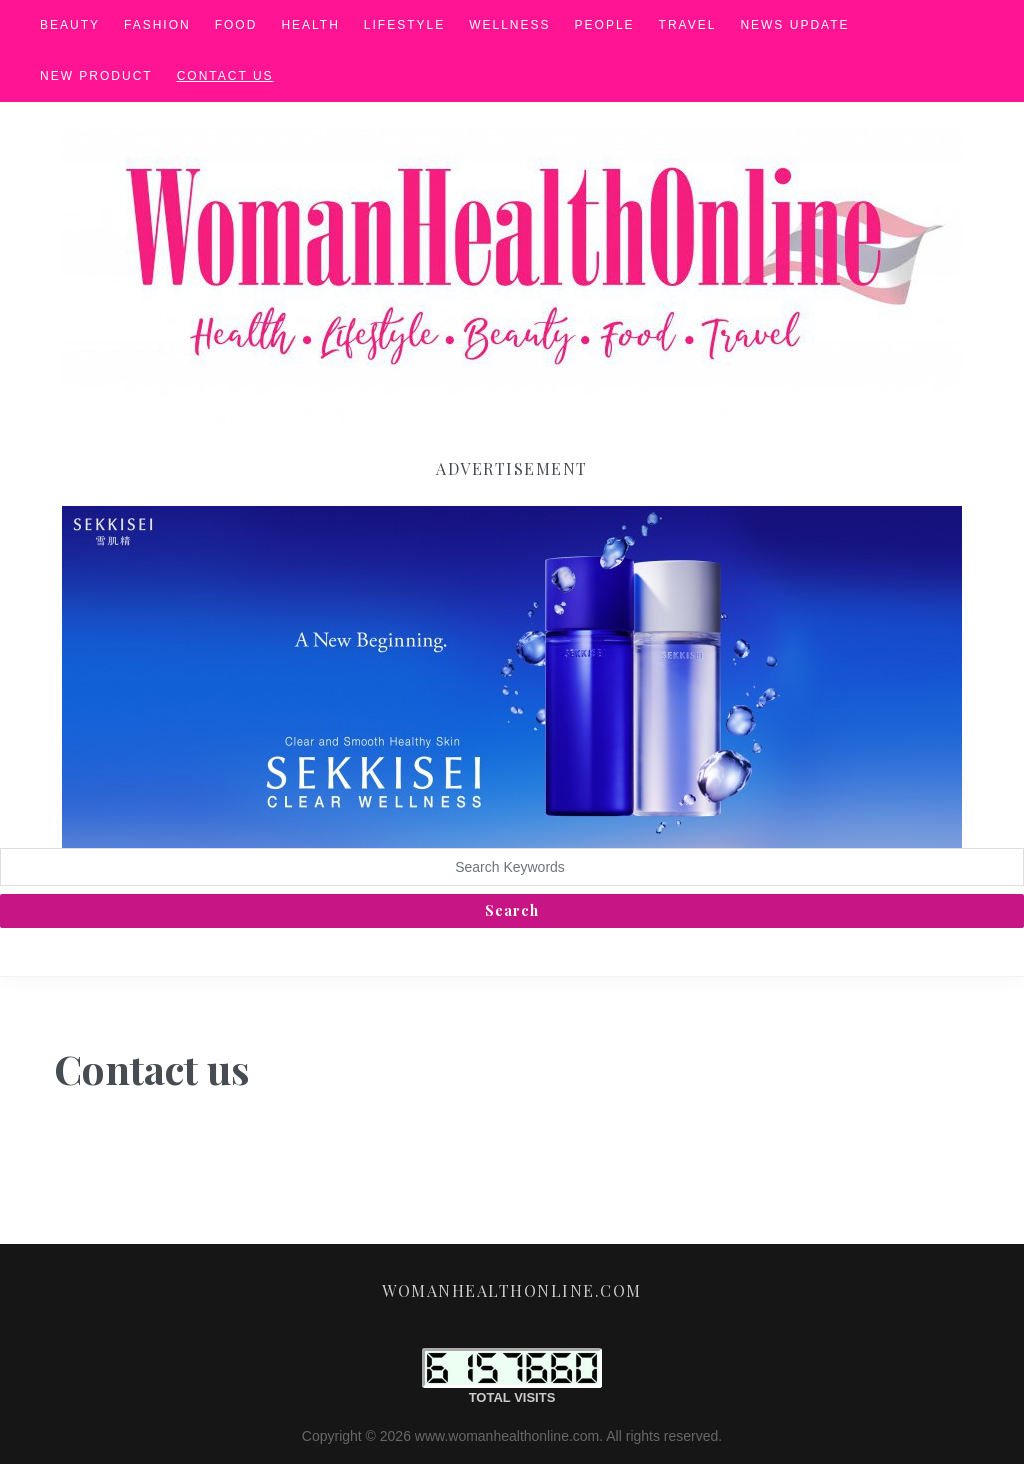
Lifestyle (404, 25)
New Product (96, 76)
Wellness (509, 25)
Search (512, 910)
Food (236, 25)
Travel (688, 25)
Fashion (157, 25)
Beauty (70, 25)
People (605, 25)
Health (310, 25)
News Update (794, 25)
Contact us (225, 76)
